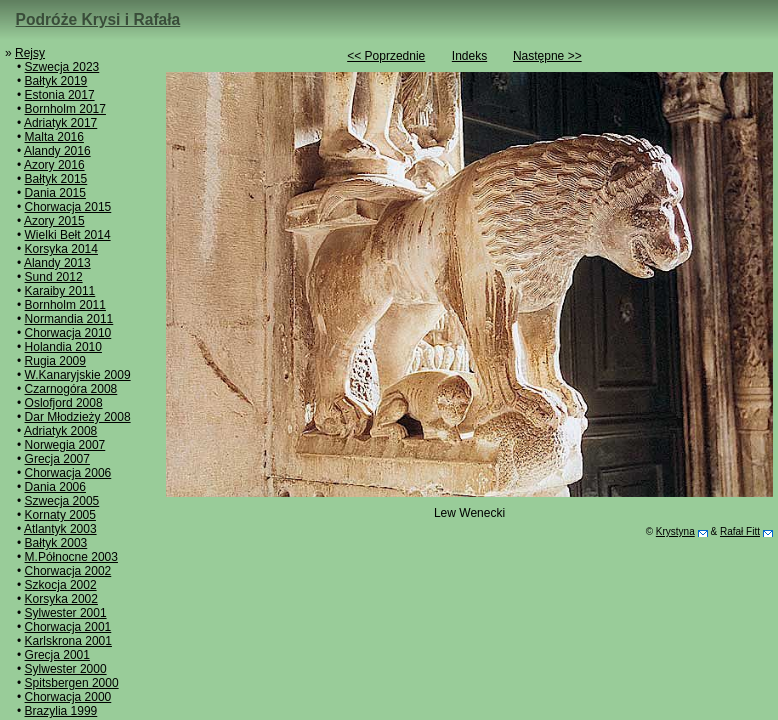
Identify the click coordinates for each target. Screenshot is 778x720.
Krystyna (675, 531)
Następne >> (547, 56)
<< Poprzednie (386, 56)
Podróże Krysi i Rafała (98, 19)
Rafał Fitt (740, 531)
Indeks (469, 56)
